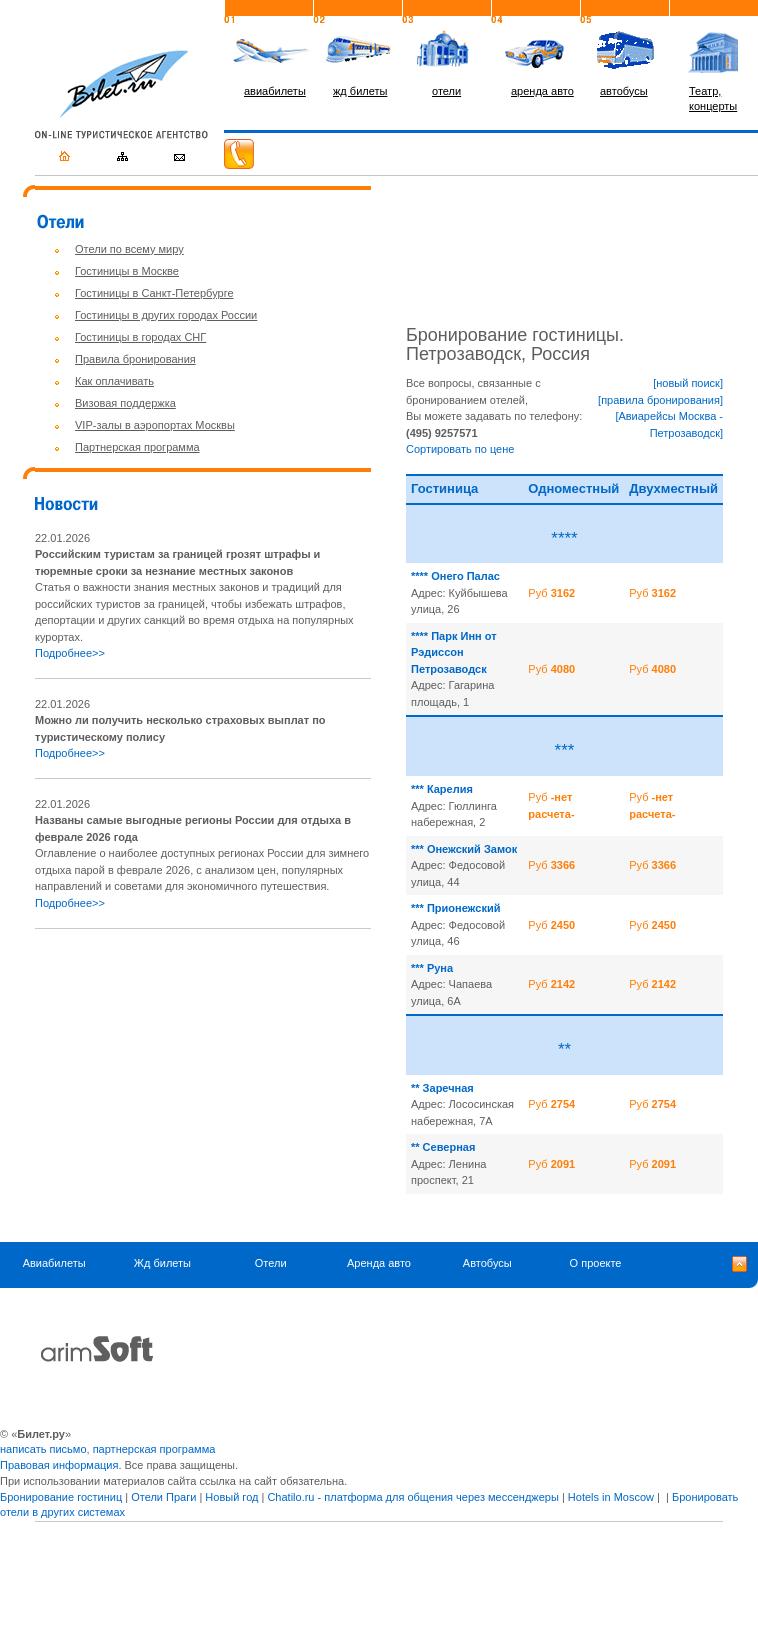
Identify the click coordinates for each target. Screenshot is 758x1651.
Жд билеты (162, 1263)
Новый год (231, 1497)
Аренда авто (379, 1263)
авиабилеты (275, 91)
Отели (271, 1263)
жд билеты (360, 91)
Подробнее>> (70, 653)
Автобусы (487, 1263)
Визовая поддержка (125, 403)
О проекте (596, 1263)
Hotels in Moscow (611, 1497)
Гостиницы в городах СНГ (140, 337)
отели (446, 91)
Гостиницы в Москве (127, 271)
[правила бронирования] (660, 400)
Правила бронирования (135, 359)
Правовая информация (59, 1465)
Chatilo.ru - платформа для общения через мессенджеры (412, 1497)
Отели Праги (163, 1497)
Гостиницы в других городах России (166, 315)
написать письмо (43, 1449)
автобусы (624, 91)
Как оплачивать (114, 381)
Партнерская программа (137, 447)
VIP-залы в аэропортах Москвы (155, 425)
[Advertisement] (203, 1085)
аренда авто (542, 91)
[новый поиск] (688, 383)
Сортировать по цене (460, 449)
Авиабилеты (54, 1263)
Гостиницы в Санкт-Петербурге (154, 293)
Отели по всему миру (129, 249)
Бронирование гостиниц (61, 1497)
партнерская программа (154, 1449)
